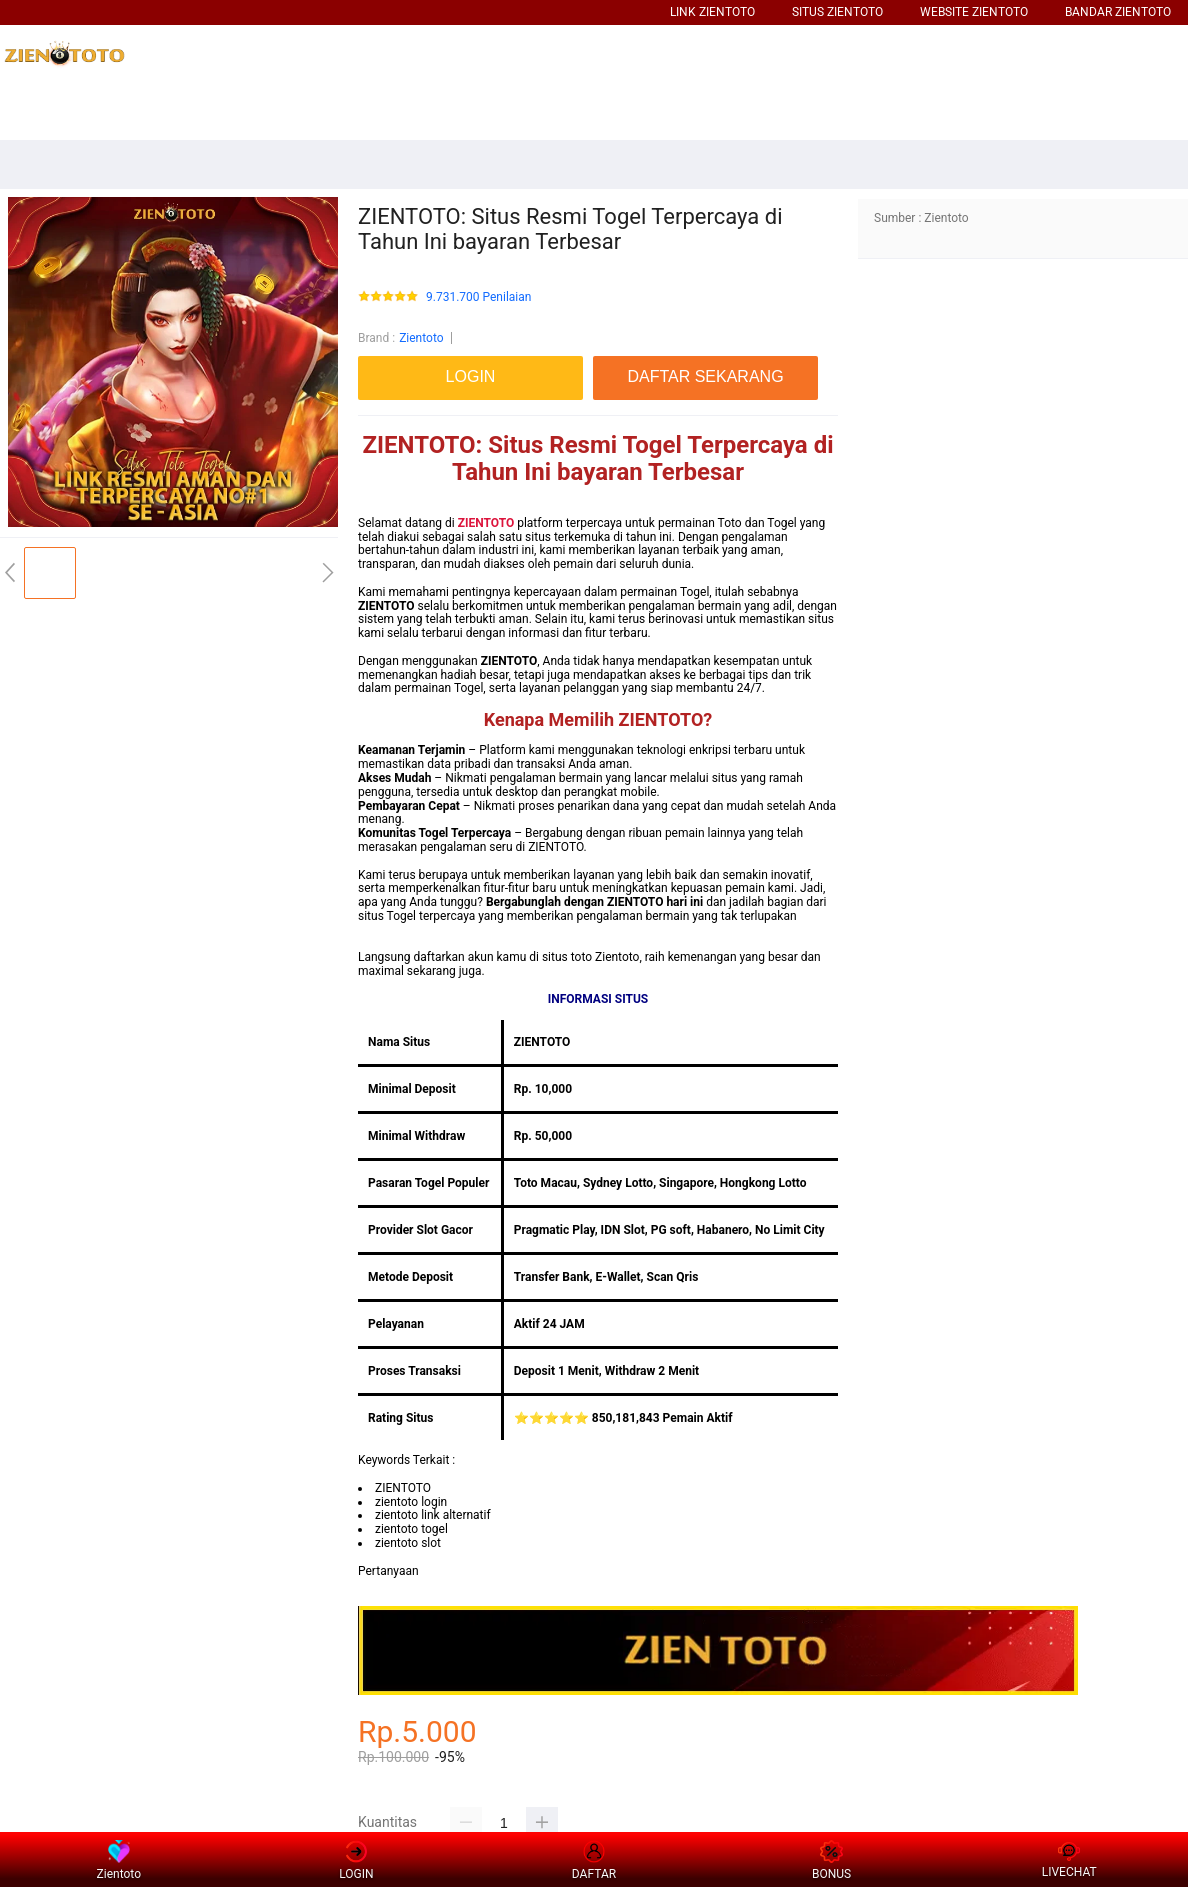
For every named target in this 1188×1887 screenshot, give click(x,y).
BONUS (831, 1860)
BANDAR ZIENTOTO (1118, 12)
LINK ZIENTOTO (712, 12)
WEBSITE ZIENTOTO (974, 12)
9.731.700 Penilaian (478, 297)
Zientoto (421, 338)
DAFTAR (594, 1860)
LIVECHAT (1069, 1861)
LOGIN (356, 1860)
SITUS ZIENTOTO (837, 12)
